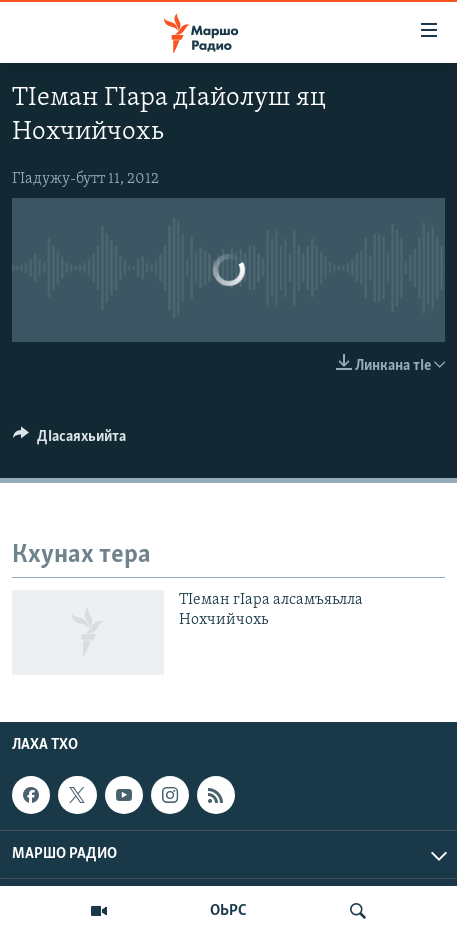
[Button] (69, 441)
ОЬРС (228, 911)
